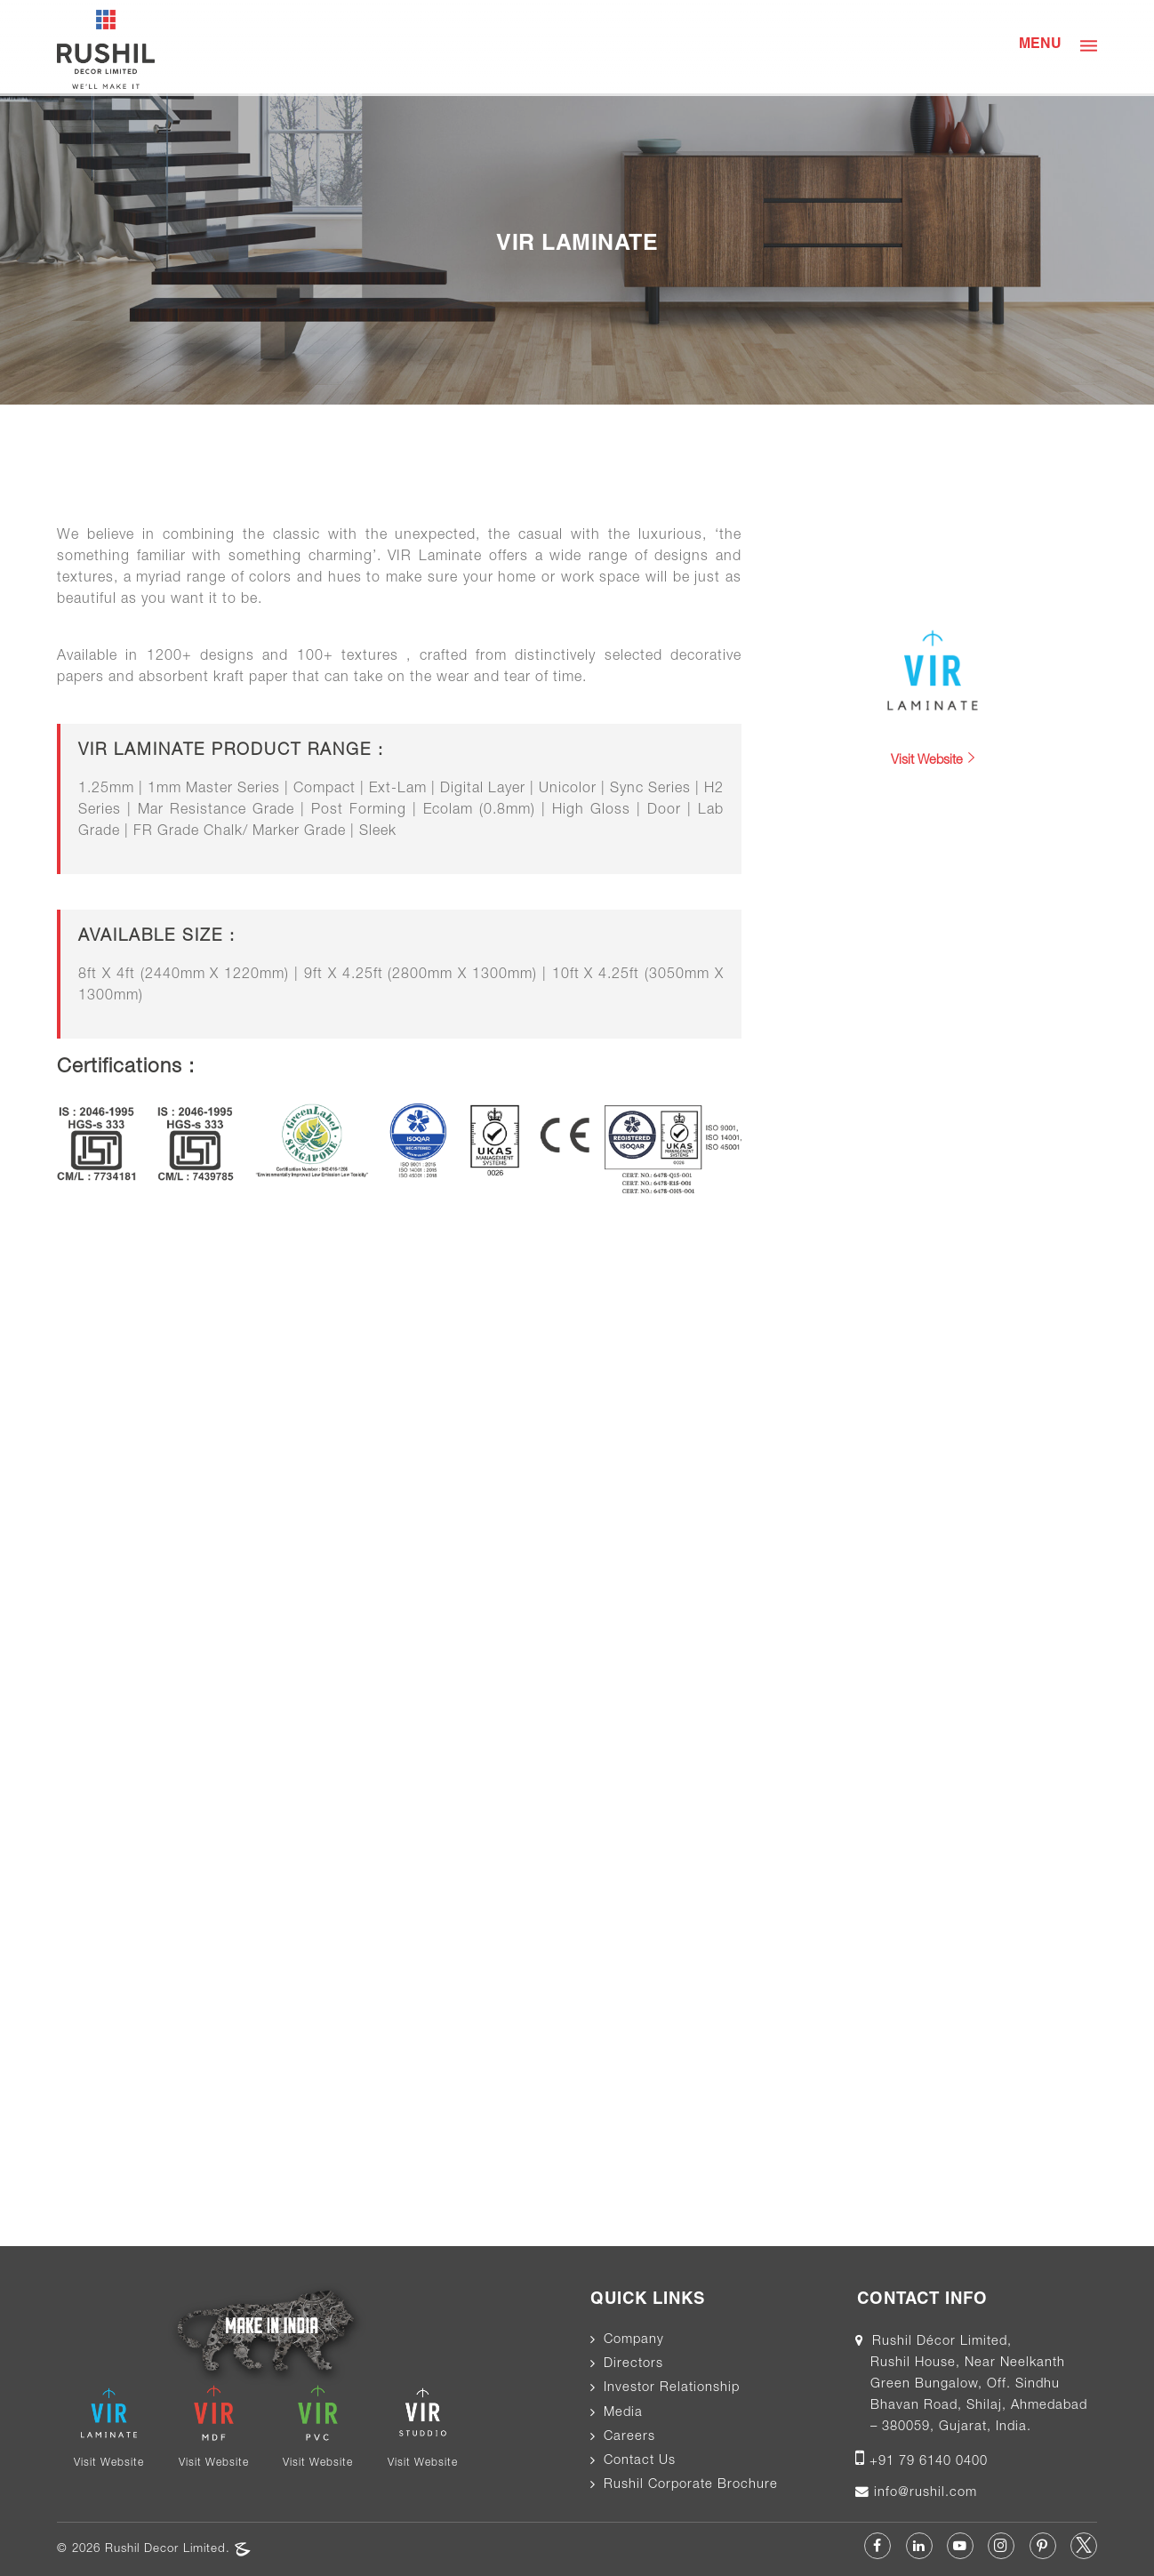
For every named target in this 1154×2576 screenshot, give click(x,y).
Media (623, 2413)
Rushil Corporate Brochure (691, 2485)
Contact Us (640, 2461)
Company (634, 2340)
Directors (633, 2364)
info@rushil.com (923, 2493)
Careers (629, 2437)
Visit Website (932, 759)
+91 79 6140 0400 (929, 2462)
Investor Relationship (672, 2388)
